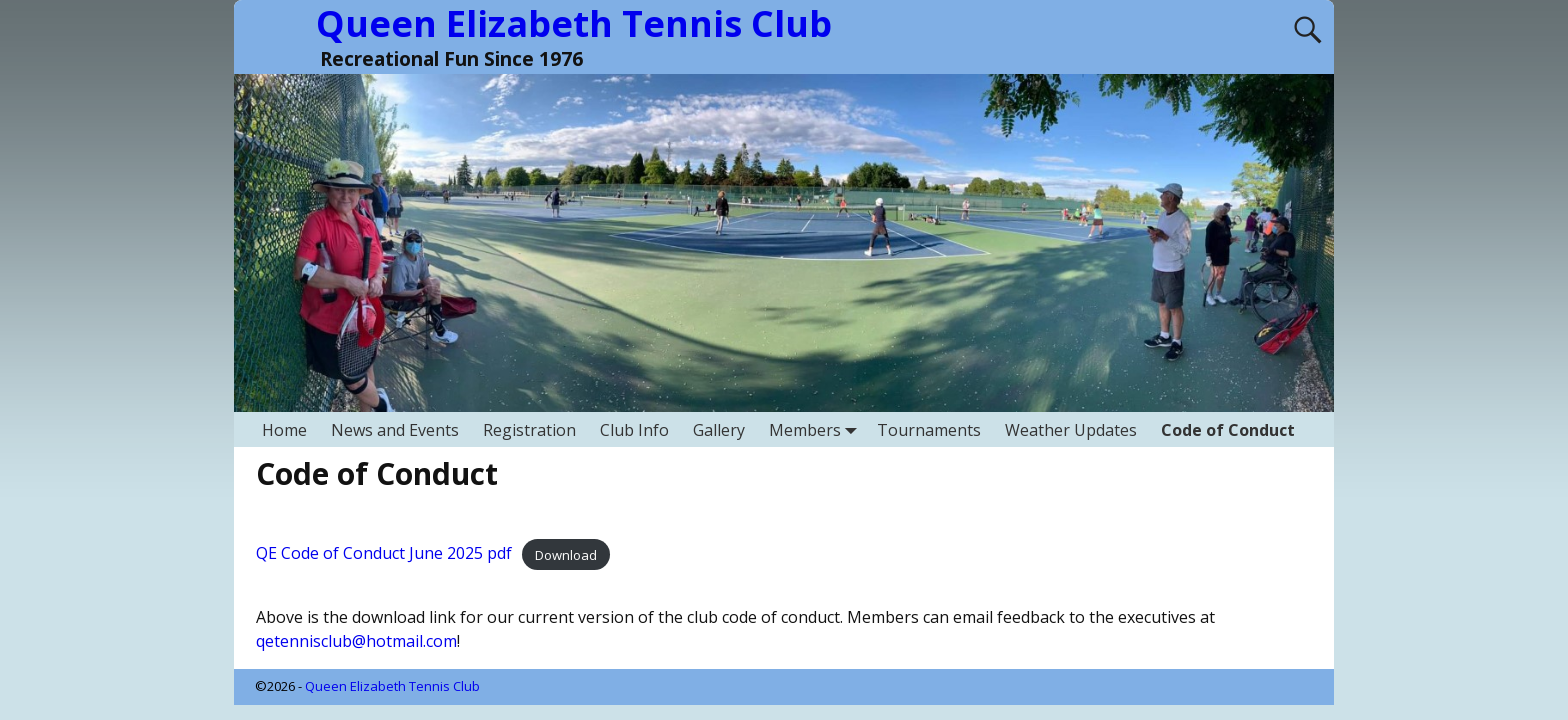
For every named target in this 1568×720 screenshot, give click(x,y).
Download (566, 554)
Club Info (634, 430)
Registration (529, 430)
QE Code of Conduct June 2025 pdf (384, 553)
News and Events (395, 430)
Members (817, 429)
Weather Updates (1071, 430)
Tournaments (929, 430)
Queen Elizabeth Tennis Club (392, 686)
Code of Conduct (1228, 430)
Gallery (719, 430)
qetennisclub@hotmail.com (356, 641)
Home (284, 430)
